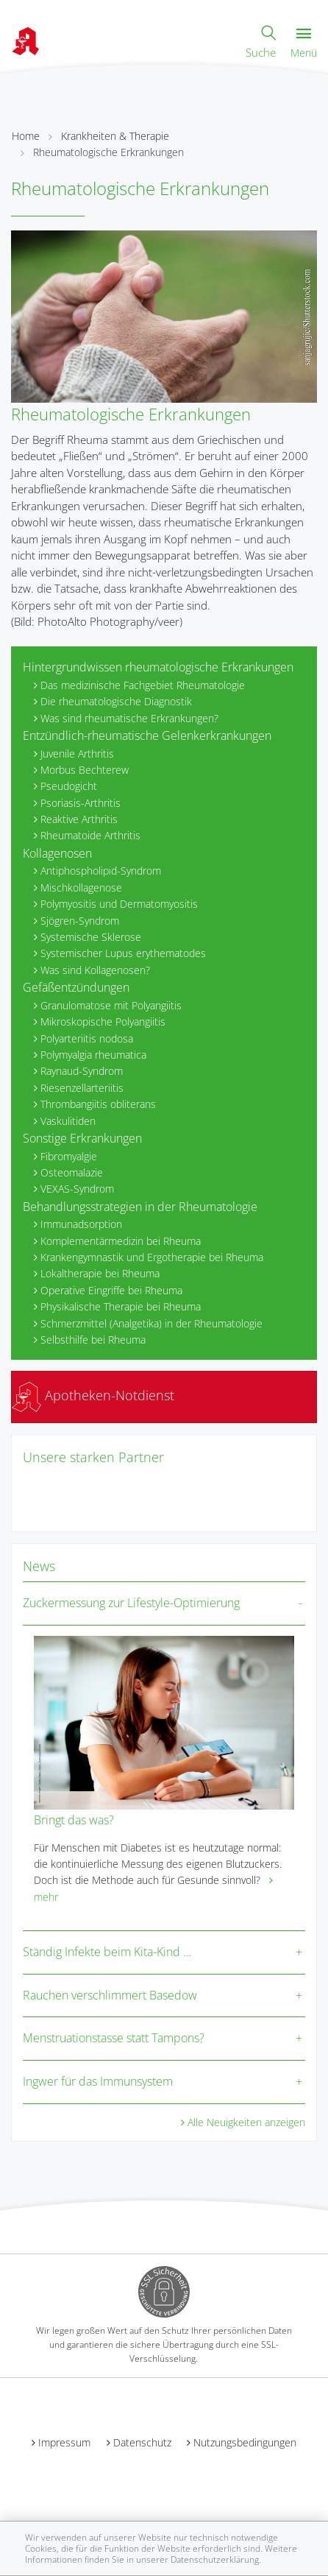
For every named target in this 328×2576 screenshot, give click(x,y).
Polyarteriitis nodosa (86, 1038)
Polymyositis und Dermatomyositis (119, 904)
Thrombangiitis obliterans (98, 1104)
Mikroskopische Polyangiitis (102, 1021)
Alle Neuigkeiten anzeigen (246, 2122)
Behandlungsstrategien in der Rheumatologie (140, 1207)
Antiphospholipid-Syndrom (100, 871)
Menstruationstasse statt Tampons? (113, 2038)
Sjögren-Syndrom (79, 921)
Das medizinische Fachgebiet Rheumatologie (142, 685)
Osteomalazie (71, 1172)
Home (26, 136)
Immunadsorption (81, 1224)
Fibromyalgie (68, 1156)
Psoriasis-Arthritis (80, 803)
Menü (303, 44)
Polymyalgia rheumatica (93, 1055)
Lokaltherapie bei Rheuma (100, 1273)
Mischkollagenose (81, 887)
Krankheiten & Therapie (115, 136)
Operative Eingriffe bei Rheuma (111, 1290)
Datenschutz (142, 2442)
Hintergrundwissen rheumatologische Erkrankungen (158, 667)
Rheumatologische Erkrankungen (108, 152)
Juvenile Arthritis (77, 754)
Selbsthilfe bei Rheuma (93, 1340)
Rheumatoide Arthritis (90, 835)
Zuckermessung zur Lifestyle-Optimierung (131, 1603)
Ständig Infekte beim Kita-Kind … (107, 1952)
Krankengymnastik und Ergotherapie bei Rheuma (151, 1257)
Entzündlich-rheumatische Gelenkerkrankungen (147, 735)
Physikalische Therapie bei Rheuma (120, 1306)
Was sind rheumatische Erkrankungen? (129, 718)
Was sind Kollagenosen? (95, 970)
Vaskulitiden (68, 1121)
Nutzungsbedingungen (244, 2442)
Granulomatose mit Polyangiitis (111, 1005)
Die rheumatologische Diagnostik (116, 701)
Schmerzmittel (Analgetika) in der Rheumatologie (151, 1323)
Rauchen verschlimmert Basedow (110, 1995)
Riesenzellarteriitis (82, 1088)
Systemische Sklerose (90, 937)
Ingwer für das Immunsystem (98, 2081)
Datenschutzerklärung (215, 2559)
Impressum (64, 2442)
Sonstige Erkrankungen (82, 1138)
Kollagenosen (57, 853)
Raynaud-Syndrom (81, 1071)
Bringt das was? (74, 1820)
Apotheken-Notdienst (93, 1395)
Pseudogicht (68, 786)
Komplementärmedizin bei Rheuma (120, 1241)
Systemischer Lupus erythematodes (123, 953)
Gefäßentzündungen (76, 987)
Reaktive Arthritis (79, 819)
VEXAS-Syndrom (77, 1189)
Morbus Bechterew (84, 770)
